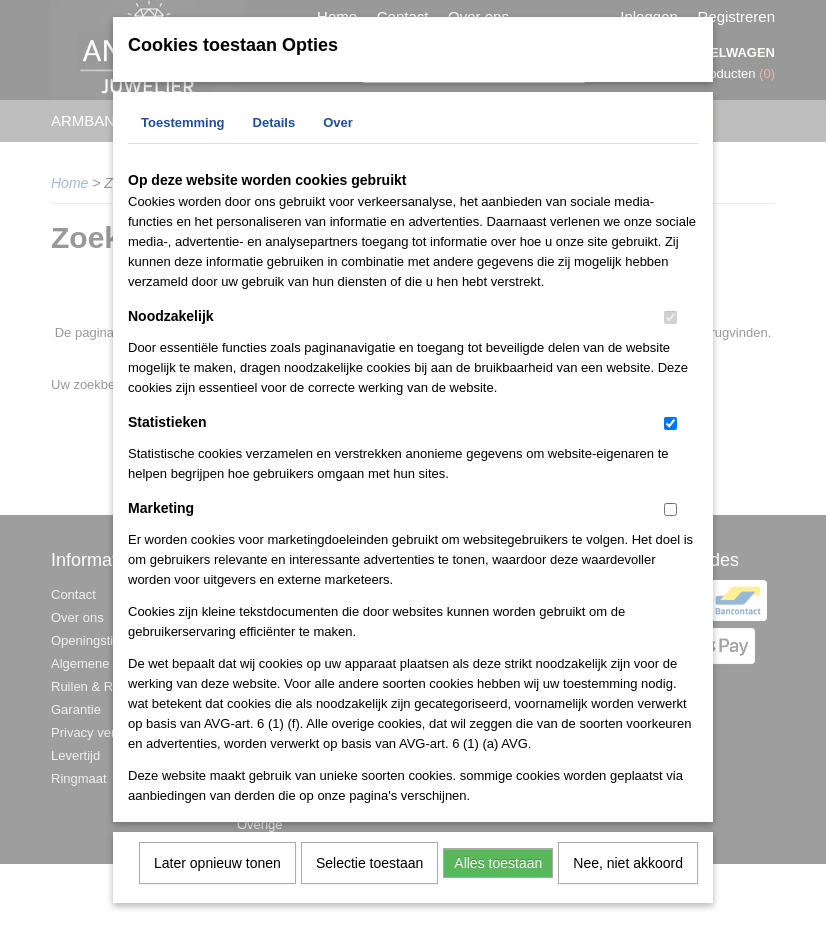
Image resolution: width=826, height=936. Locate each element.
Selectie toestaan (369, 876)
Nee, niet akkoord (628, 876)
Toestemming (183, 135)
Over (338, 135)
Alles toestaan (498, 876)
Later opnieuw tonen (217, 876)
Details (274, 135)
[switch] (670, 330)
